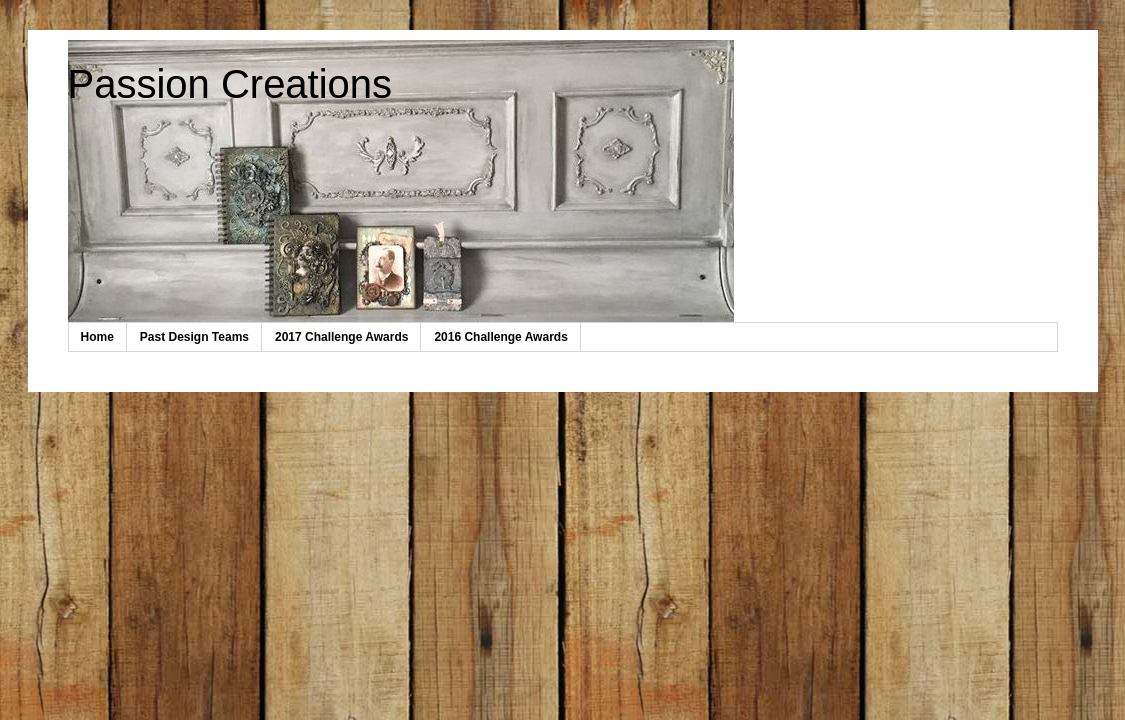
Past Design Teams (194, 337)
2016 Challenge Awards (500, 337)
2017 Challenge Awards (341, 337)
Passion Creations (230, 84)
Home (97, 337)
